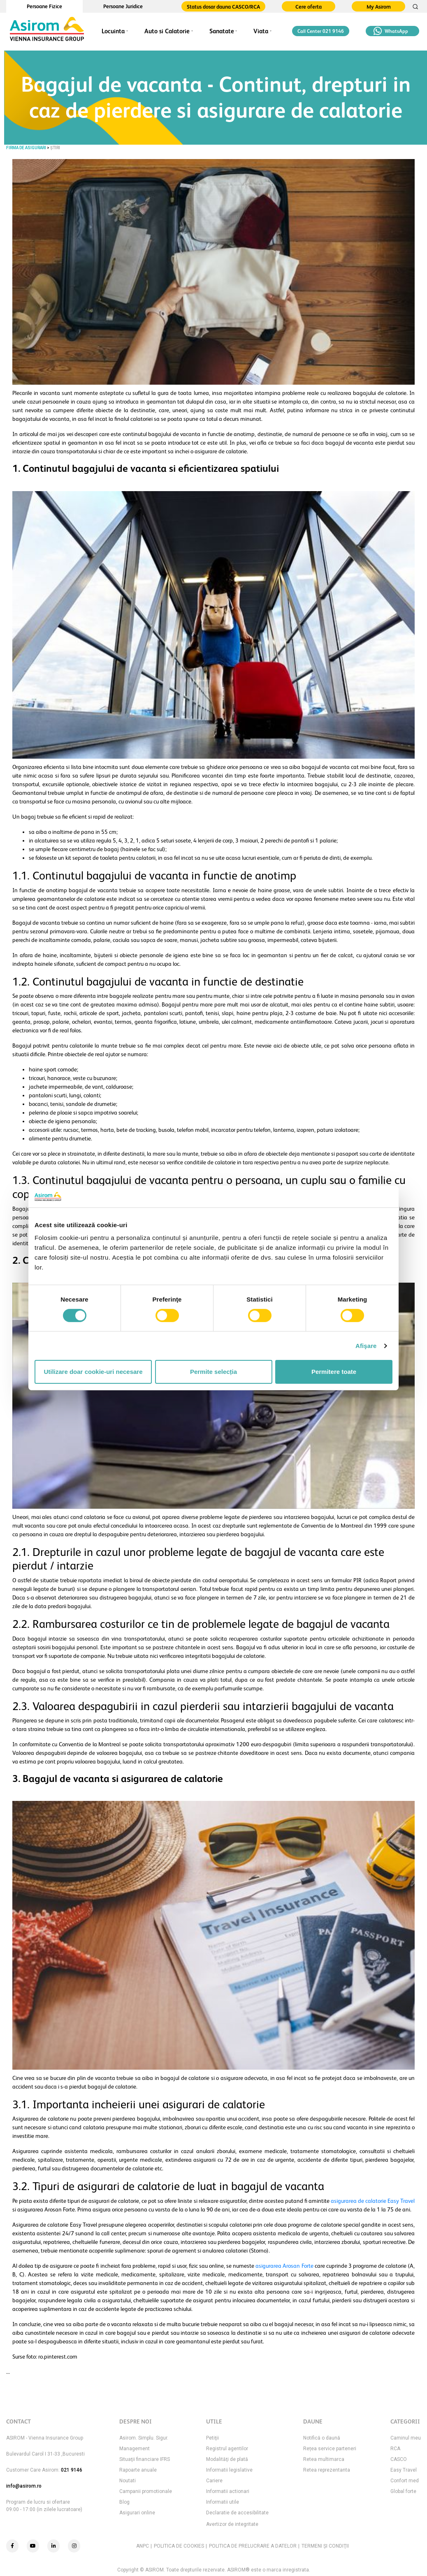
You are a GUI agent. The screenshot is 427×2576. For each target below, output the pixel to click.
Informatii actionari (227, 2491)
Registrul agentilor (227, 2448)
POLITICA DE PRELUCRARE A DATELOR (253, 2546)
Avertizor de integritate (232, 2524)
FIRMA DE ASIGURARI (26, 147)
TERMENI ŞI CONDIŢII (325, 2546)
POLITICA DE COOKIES (179, 2546)
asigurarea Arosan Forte (284, 2265)
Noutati (127, 2481)
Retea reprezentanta (326, 2470)
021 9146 (71, 2470)
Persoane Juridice (123, 6)
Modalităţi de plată (227, 2459)
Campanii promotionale (145, 2491)
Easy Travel (403, 2470)
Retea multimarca (323, 2459)
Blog (124, 2502)
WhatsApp (391, 31)
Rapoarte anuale (138, 2470)
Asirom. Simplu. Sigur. (143, 2438)
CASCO (398, 2459)
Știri (55, 147)
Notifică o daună (321, 2438)
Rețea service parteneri (329, 2448)
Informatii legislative (229, 2470)
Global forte (403, 2491)
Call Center (320, 31)
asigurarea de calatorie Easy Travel (373, 2200)
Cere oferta (308, 7)
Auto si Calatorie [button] (167, 31)
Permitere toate (333, 1371)
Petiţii (212, 2438)
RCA (395, 2448)
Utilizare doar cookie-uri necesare (93, 1371)
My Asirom (379, 7)
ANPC (142, 2546)
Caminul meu (405, 2438)
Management (134, 2448)
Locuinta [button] (113, 31)
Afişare (366, 1345)
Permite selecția (213, 1371)
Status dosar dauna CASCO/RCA (223, 7)
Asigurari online (137, 2513)
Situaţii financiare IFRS (144, 2459)
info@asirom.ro (24, 2486)
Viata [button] (260, 31)
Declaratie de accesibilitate (237, 2513)
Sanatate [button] (221, 31)
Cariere (214, 2481)
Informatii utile (222, 2502)
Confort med (404, 2481)
